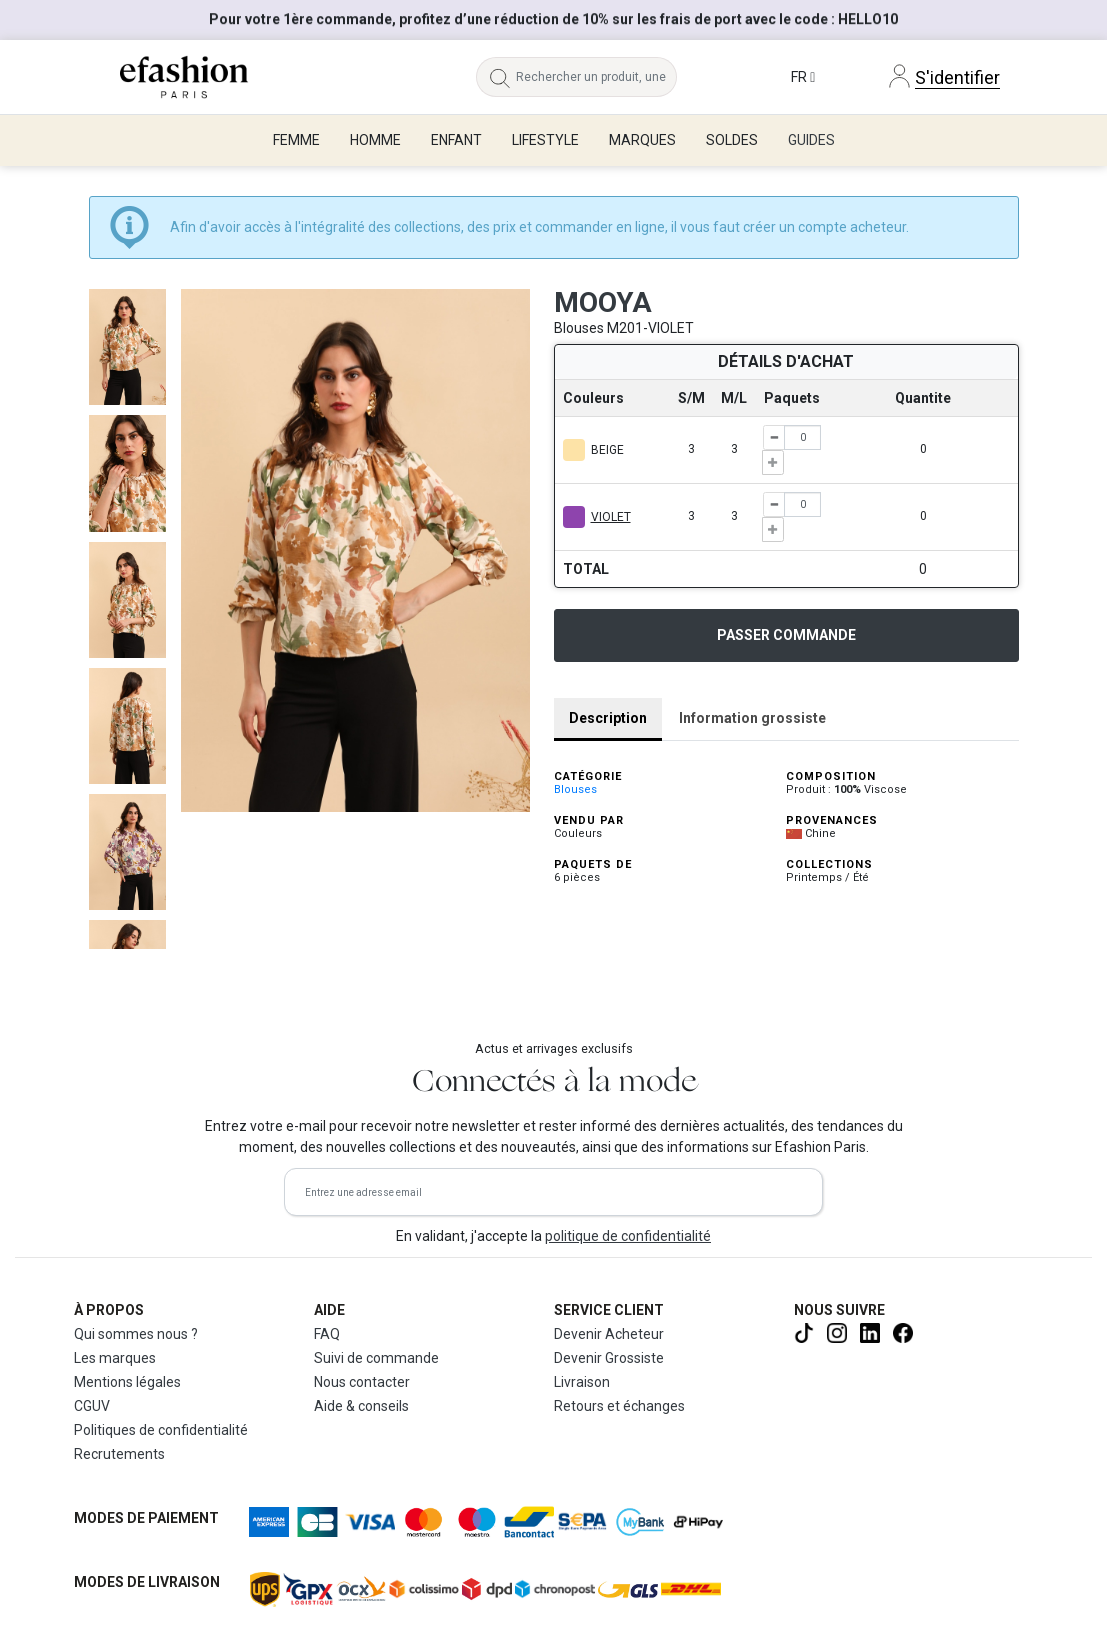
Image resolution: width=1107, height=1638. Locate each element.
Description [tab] (608, 718)
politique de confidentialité (628, 1236)
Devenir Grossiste (609, 1358)
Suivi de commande (376, 1358)
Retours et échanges (619, 1406)
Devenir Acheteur (609, 1334)
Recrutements (119, 1454)
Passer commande (786, 635)
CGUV (92, 1406)
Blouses (575, 789)
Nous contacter (362, 1382)
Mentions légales (127, 1382)
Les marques (115, 1358)
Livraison (582, 1382)
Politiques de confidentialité (161, 1430)
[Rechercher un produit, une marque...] (596, 77)
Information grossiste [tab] (752, 718)
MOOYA (603, 302)
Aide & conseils (361, 1406)
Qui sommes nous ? (136, 1334)
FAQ (327, 1334)
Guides (811, 140)
